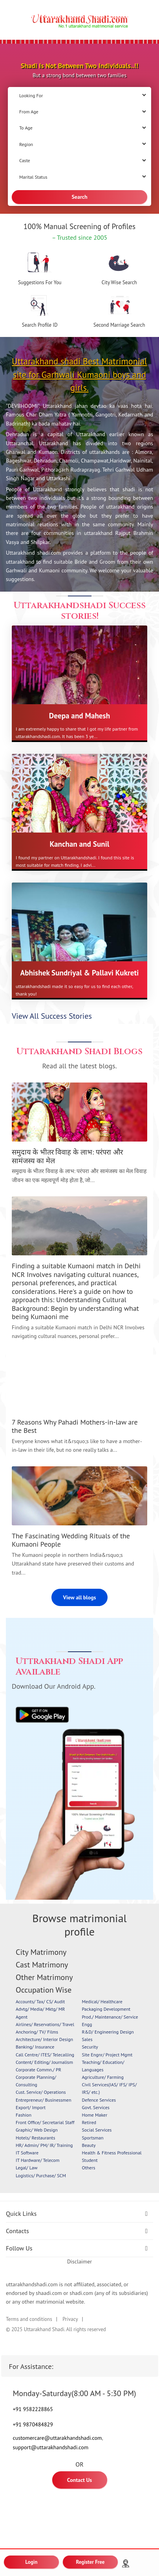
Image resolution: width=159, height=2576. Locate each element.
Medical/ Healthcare (102, 2001)
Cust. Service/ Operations (41, 2092)
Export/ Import (31, 2107)
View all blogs (79, 1597)
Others (88, 2168)
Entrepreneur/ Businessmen (43, 2100)
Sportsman (93, 2138)
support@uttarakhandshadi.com (51, 2447)
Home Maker (95, 2115)
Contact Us (79, 2479)
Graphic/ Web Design (37, 2130)
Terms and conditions (29, 2319)
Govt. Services (96, 2107)
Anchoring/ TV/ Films (37, 2032)
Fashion (23, 2115)
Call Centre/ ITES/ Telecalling (45, 2055)
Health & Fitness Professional (112, 2153)
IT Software (27, 2153)
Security (90, 2047)
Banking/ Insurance (35, 2047)
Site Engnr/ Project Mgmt (107, 2055)
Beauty (89, 2145)
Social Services (97, 2130)
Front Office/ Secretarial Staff (45, 2122)
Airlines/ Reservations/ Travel (45, 2024)
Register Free (90, 2562)
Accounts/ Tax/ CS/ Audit (40, 2001)
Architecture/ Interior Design (44, 2039)
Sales (87, 2039)
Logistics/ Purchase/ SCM (41, 2175)
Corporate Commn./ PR (38, 2070)
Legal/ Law (27, 2168)
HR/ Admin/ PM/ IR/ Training (44, 2145)
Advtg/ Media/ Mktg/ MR (40, 2009)
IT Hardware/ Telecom (37, 2160)
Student (90, 2160)
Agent (21, 2017)
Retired (89, 2122)
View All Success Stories (52, 1016)
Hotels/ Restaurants (35, 2138)
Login (32, 2562)
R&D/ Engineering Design (108, 2032)
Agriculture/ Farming (103, 2077)
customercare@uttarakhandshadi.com (57, 2437)
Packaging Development (106, 2009)
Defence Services (99, 2100)
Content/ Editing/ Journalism (44, 2062)
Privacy (70, 2319)
